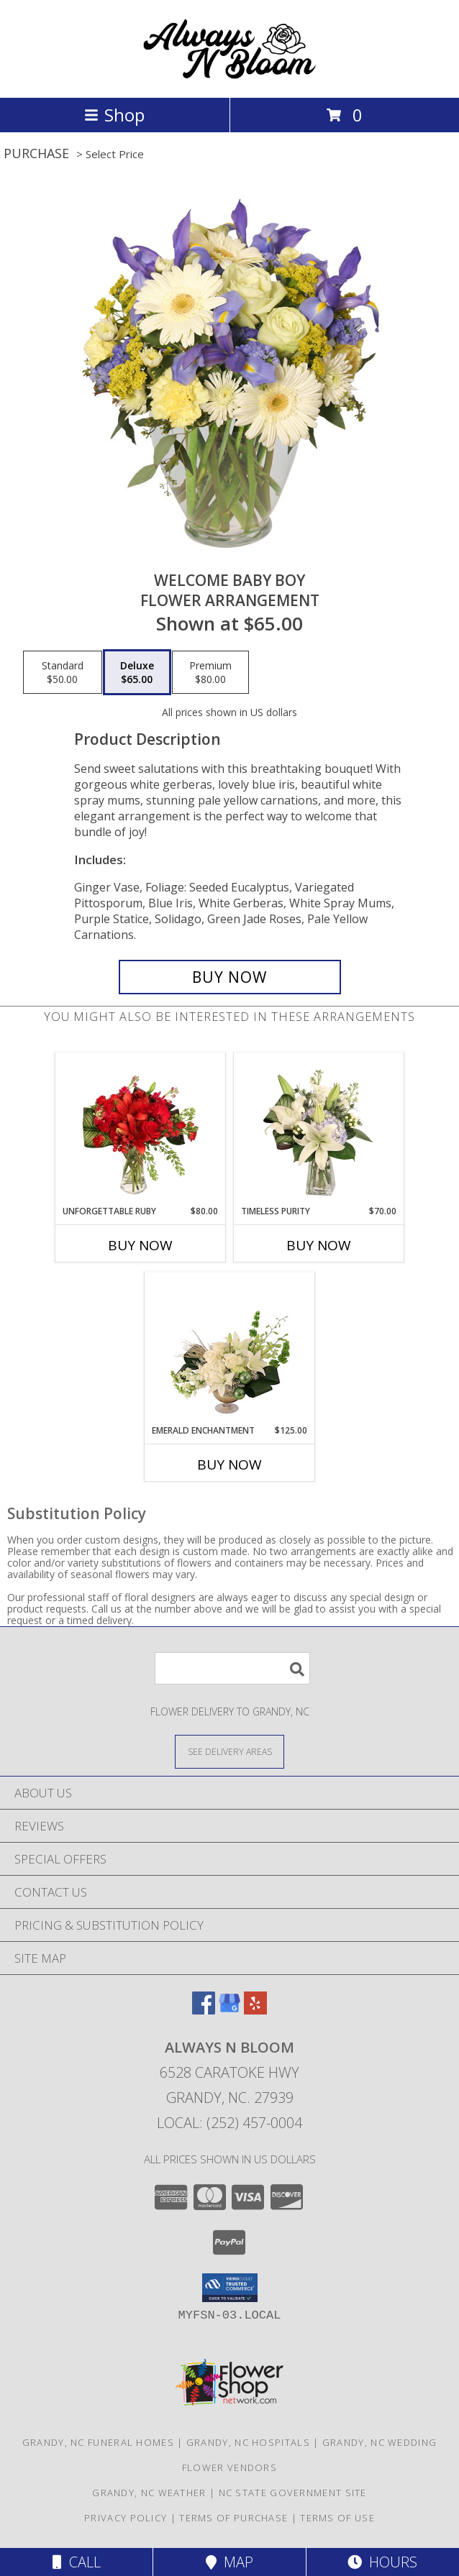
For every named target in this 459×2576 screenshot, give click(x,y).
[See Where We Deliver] (229, 1751)
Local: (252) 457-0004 (229, 2122)
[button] (230, 2287)
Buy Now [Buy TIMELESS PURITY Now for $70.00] (318, 1245)
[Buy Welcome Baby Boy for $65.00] (230, 977)
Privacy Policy (125, 2517)
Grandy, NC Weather (149, 2492)
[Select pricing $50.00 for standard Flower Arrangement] (62, 672)
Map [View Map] (229, 2562)
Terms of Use (337, 2517)
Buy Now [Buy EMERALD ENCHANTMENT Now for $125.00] (229, 1464)
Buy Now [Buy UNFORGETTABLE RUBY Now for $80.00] (140, 1245)
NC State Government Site (293, 2492)
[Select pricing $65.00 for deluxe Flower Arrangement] (137, 672)
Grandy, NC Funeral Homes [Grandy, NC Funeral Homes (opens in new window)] (98, 2442)
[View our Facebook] (203, 2010)
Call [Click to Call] (77, 2562)
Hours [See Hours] (382, 2562)
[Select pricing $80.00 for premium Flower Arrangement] (210, 672)
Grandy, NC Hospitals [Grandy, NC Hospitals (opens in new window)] (248, 2442)
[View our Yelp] (255, 2010)
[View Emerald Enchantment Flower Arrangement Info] (230, 1348)
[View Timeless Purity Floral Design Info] (319, 1129)
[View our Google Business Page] (229, 2010)
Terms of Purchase (233, 2517)
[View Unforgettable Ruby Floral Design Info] (141, 1129)
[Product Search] (232, 1668)
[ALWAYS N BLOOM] (229, 76)
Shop (114, 115)
